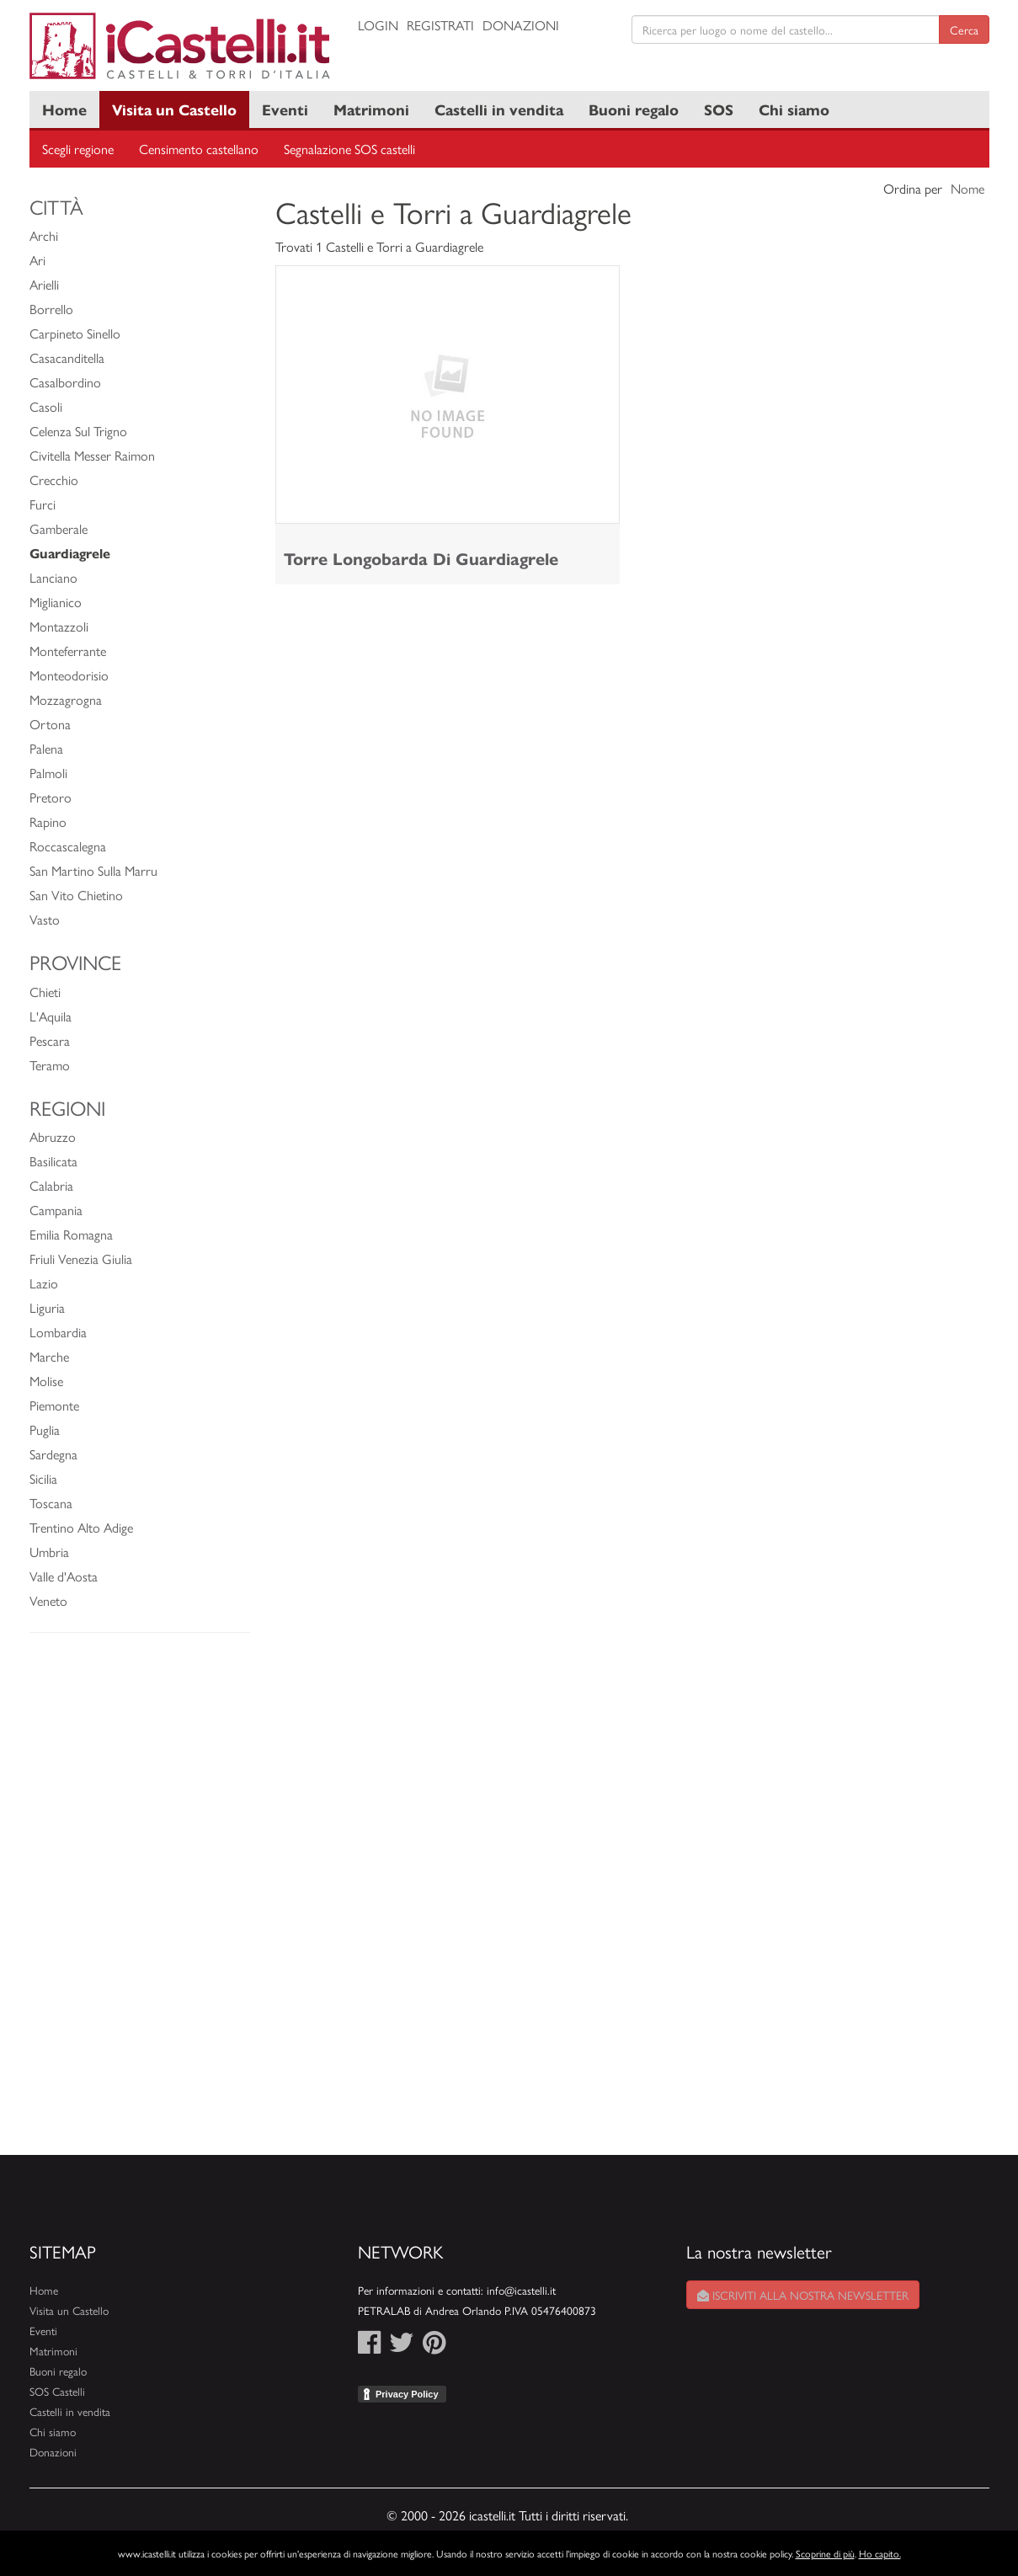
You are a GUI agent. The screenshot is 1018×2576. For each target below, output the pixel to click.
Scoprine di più (825, 2553)
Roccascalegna (67, 846)
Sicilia (43, 1478)
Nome (967, 188)
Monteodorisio (69, 675)
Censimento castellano (198, 148)
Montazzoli (58, 626)
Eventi (285, 109)
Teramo (49, 1065)
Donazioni (520, 25)
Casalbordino (65, 382)
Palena (46, 748)
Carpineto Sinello (74, 333)
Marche (49, 1356)
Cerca (964, 29)
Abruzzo (52, 1136)
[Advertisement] (140, 1902)
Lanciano (53, 577)
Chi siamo (794, 109)
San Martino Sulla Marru (93, 870)
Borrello (51, 308)
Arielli (44, 284)
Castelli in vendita (498, 109)
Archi (43, 235)
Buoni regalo (634, 109)
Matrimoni (371, 109)
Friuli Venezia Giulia (80, 1258)
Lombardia (58, 1331)
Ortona (50, 723)
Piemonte (54, 1405)
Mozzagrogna (65, 699)
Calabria (51, 1185)
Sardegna (53, 1454)
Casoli (45, 406)
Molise (46, 1380)
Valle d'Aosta (63, 1576)
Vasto (44, 919)
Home (64, 109)
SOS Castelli (57, 2391)
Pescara (49, 1040)
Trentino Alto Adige (81, 1527)
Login (378, 25)
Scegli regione (78, 148)
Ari (37, 259)
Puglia (44, 1429)
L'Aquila (50, 1016)
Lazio (43, 1283)
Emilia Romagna (71, 1234)
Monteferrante (67, 650)
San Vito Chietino (76, 894)
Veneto (48, 1600)
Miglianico (55, 601)
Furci (42, 504)
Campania (56, 1209)
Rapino (48, 821)
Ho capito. (880, 2553)
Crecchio (53, 479)
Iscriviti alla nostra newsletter (803, 2294)
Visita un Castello (174, 109)
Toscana (50, 1502)
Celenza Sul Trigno (78, 430)
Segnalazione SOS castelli (349, 148)
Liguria (47, 1307)
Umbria (49, 1551)
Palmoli (48, 772)
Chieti (45, 991)
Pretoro (50, 797)
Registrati (440, 25)
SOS (718, 109)
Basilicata (53, 1161)
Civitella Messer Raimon (92, 455)
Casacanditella (66, 357)
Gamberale (58, 528)
